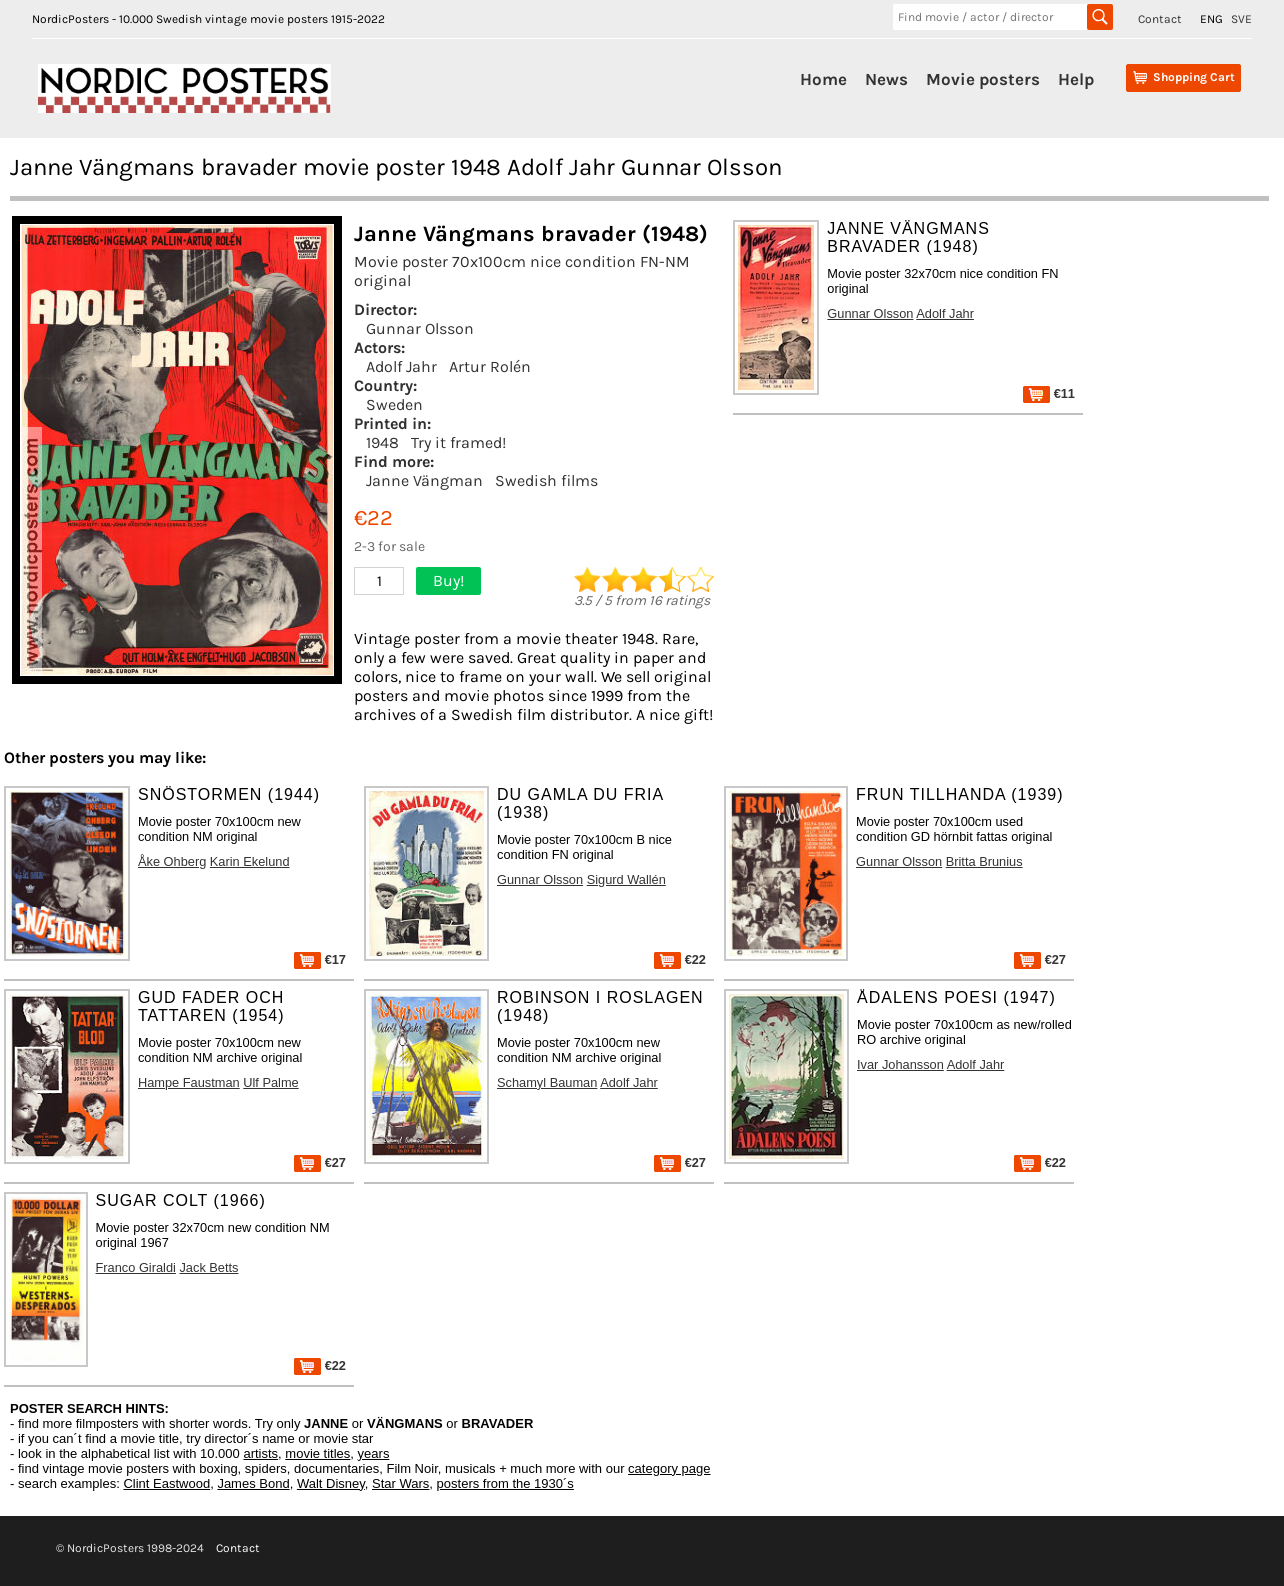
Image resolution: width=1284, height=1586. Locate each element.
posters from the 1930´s (505, 1483)
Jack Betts (208, 1267)
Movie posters (983, 79)
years (374, 1453)
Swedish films (546, 480)
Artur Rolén (490, 366)
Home (823, 79)
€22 (680, 959)
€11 (1049, 393)
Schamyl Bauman (547, 1082)
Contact (1160, 19)
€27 (1040, 959)
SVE (1241, 19)
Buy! (448, 580)
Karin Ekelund (250, 861)
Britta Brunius (984, 861)
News (886, 79)
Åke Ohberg (172, 861)
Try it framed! (458, 442)
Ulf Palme (270, 1082)
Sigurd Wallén (626, 879)
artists (260, 1453)
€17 (320, 959)
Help (1076, 79)
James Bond (253, 1483)
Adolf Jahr (401, 366)
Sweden (394, 404)
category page (669, 1468)
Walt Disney (331, 1483)
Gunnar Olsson (420, 328)
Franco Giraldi (136, 1267)
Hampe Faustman (189, 1082)
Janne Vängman (424, 480)
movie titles (317, 1453)
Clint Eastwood (166, 1483)
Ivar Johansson (900, 1064)
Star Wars (400, 1483)
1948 (382, 442)
